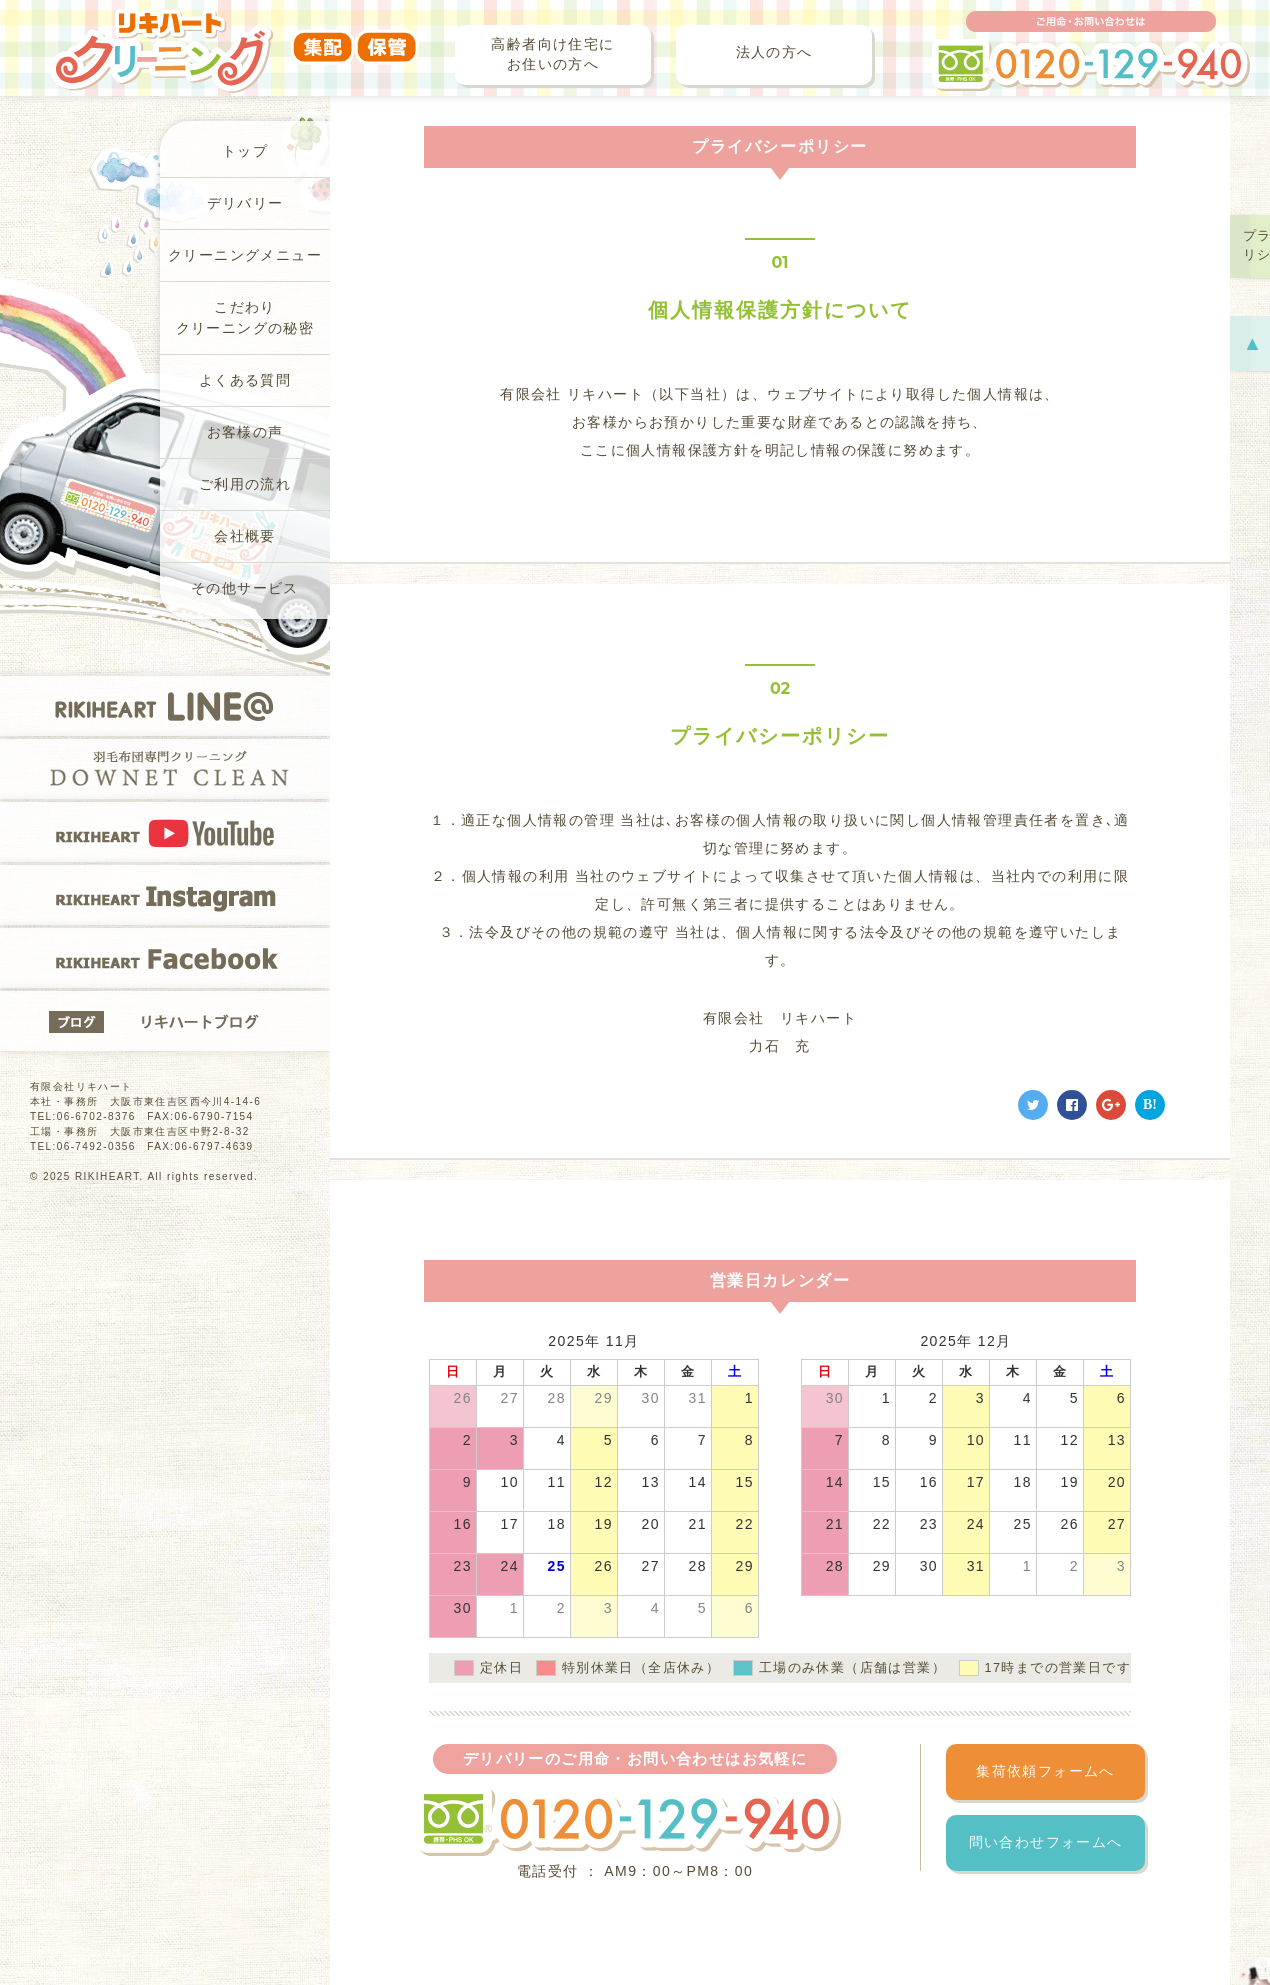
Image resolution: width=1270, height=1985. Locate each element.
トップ (245, 151)
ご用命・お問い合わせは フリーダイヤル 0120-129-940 (1091, 51)
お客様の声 (245, 432)
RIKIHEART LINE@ (165, 706)
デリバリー (245, 203)
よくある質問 (245, 380)
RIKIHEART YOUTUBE (165, 832)
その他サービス (245, 588)
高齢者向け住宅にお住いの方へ (552, 54)
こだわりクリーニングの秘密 (245, 318)
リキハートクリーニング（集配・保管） (234, 37)
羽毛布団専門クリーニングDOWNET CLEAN (165, 769)
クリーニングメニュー (245, 255)
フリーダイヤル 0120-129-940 (628, 1820)
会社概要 (245, 536)
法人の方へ (774, 52)
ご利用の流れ (245, 484)
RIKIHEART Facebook (165, 958)
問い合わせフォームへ (1046, 1842)
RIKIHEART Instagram (165, 895)
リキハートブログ (165, 1021)
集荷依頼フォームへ (1045, 1771)
